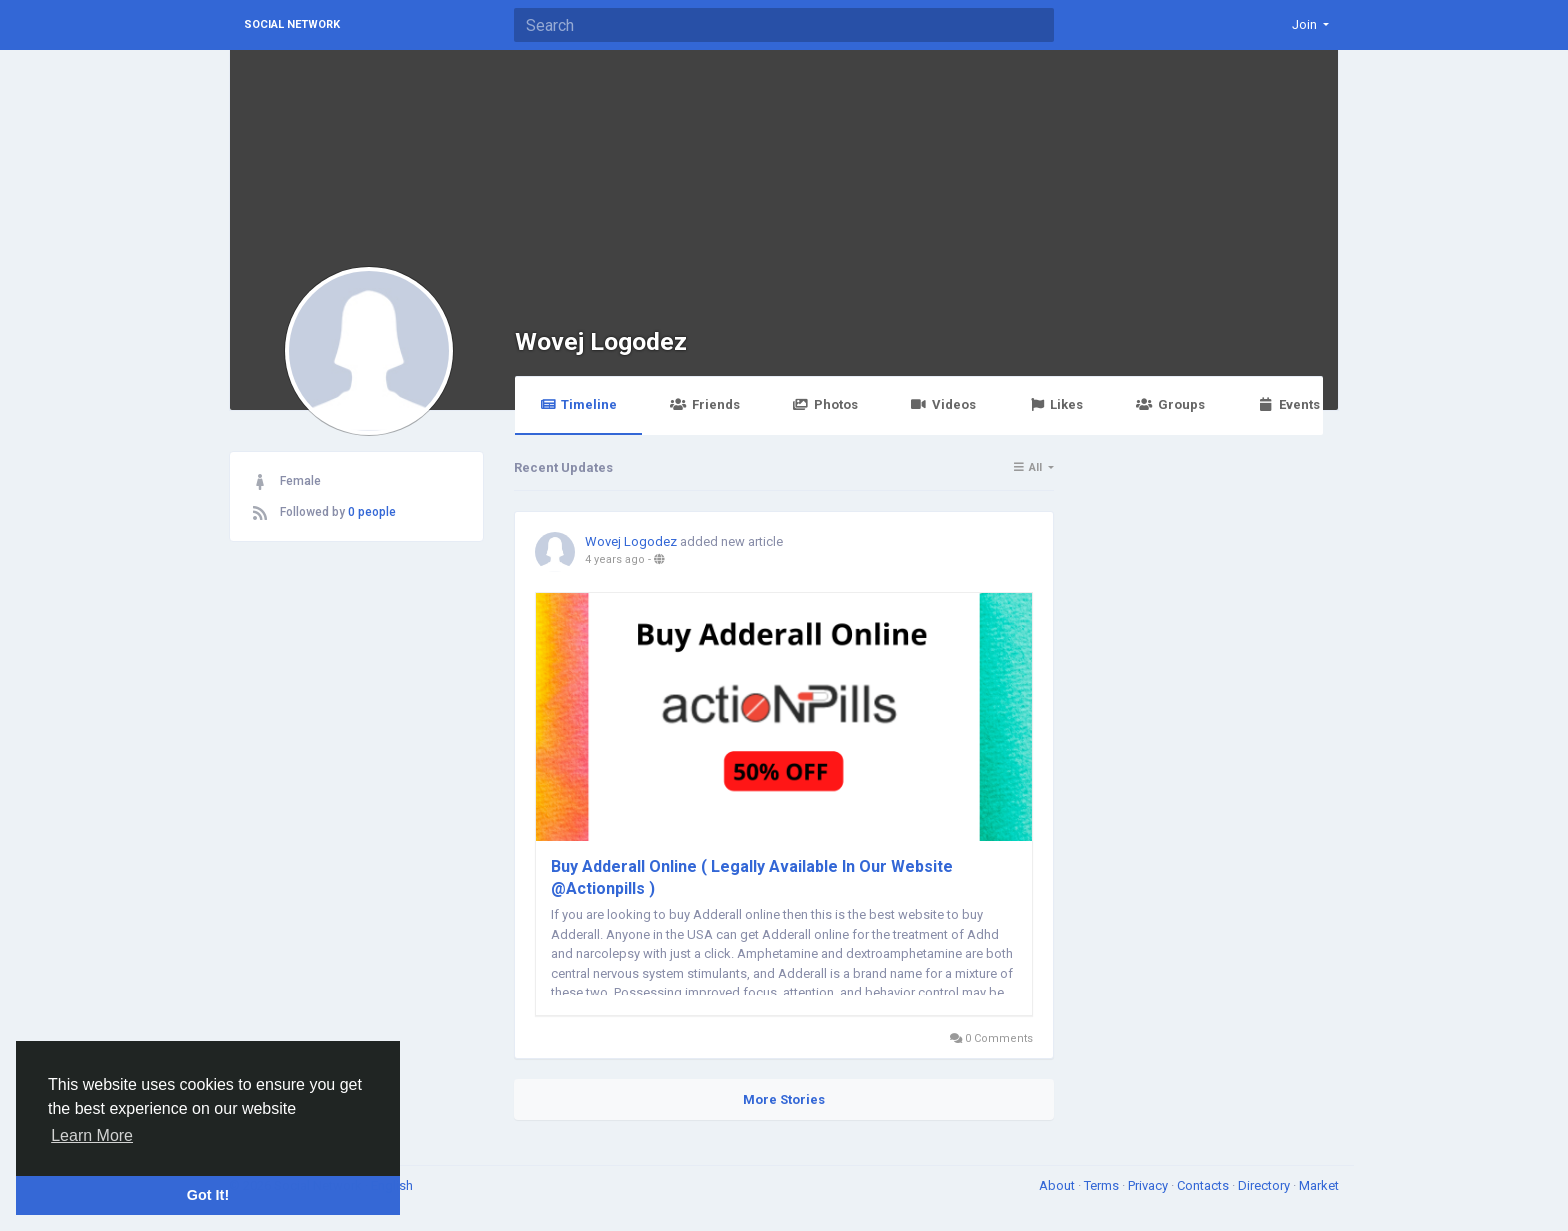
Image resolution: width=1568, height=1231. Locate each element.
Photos (825, 404)
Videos (943, 404)
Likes (1056, 404)
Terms (1103, 1185)
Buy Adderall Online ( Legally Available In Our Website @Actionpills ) (752, 877)
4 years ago (615, 559)
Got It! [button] (208, 1195)
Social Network (292, 24)
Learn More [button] (92, 1135)
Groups (1170, 404)
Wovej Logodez (601, 341)
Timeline (578, 404)
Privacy (1149, 1185)
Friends (704, 404)
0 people (372, 512)
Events (1289, 404)
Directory (1265, 1185)
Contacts (1204, 1185)
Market (1319, 1185)
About (1058, 1185)
